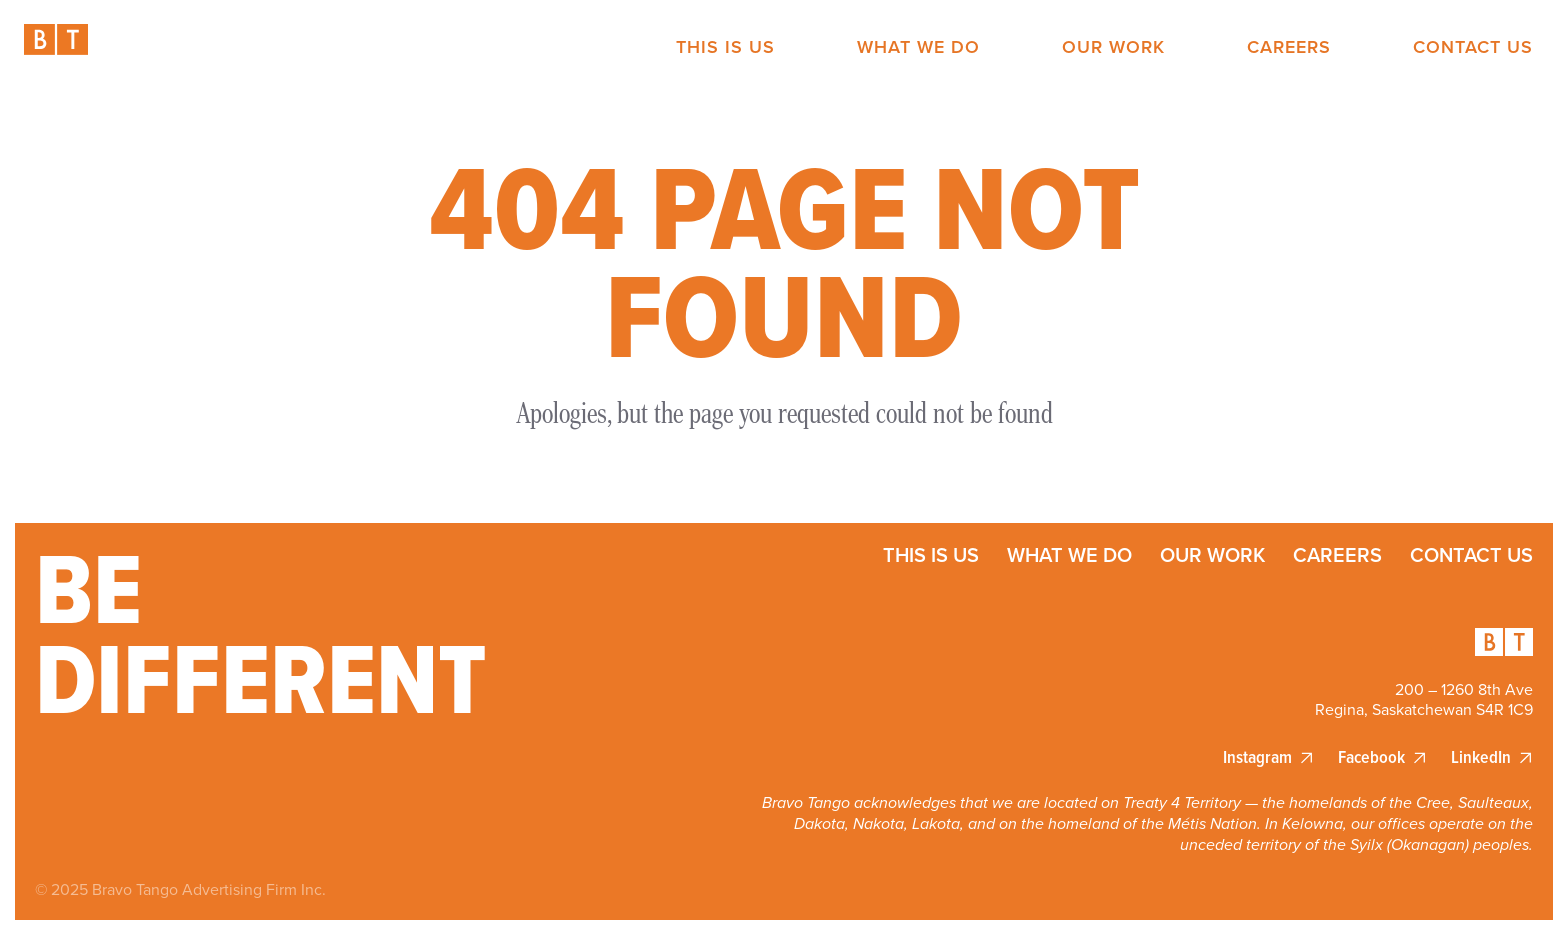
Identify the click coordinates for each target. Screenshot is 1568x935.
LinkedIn (1481, 757)
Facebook (1371, 757)
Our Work (1113, 48)
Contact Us (1473, 48)
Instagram (1257, 757)
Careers (1289, 48)
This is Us (725, 48)
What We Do (918, 48)
